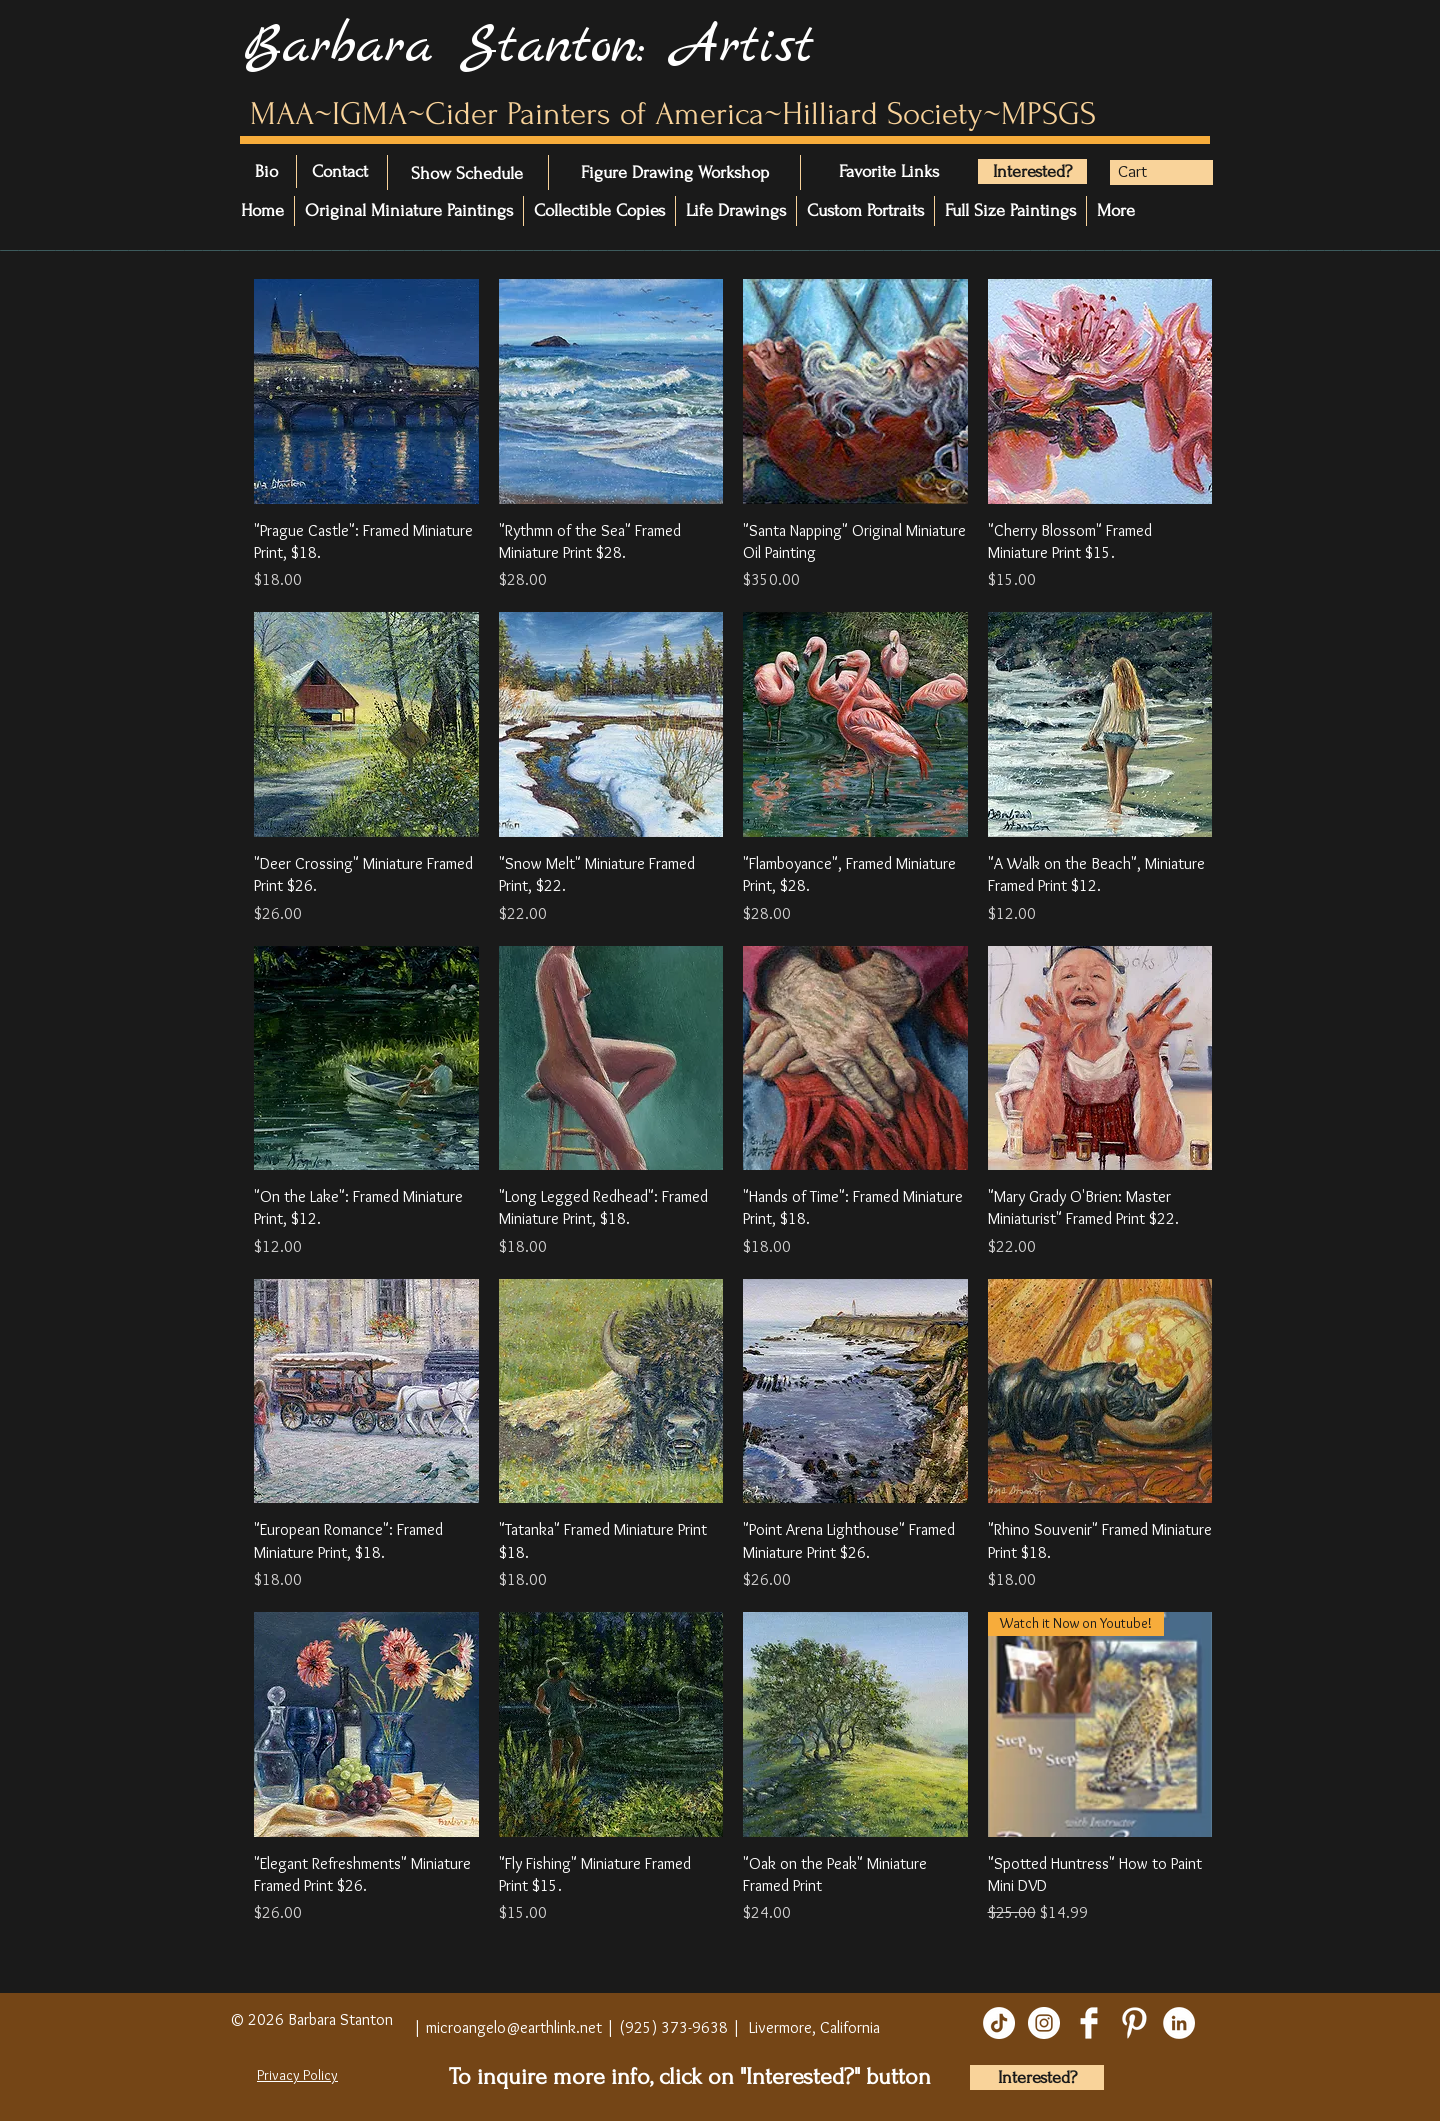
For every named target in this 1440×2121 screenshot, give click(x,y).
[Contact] (368, 172)
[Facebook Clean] (1089, 2023)
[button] (1148, 171)
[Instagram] (1044, 2023)
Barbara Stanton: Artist (528, 47)
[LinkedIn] (1179, 2023)
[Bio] (277, 172)
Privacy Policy (297, 2075)
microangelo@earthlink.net (514, 2027)
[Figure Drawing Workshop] (675, 172)
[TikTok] (999, 2023)
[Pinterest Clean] (1134, 2023)
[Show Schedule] (467, 173)
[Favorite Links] (899, 172)
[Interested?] (1032, 171)
